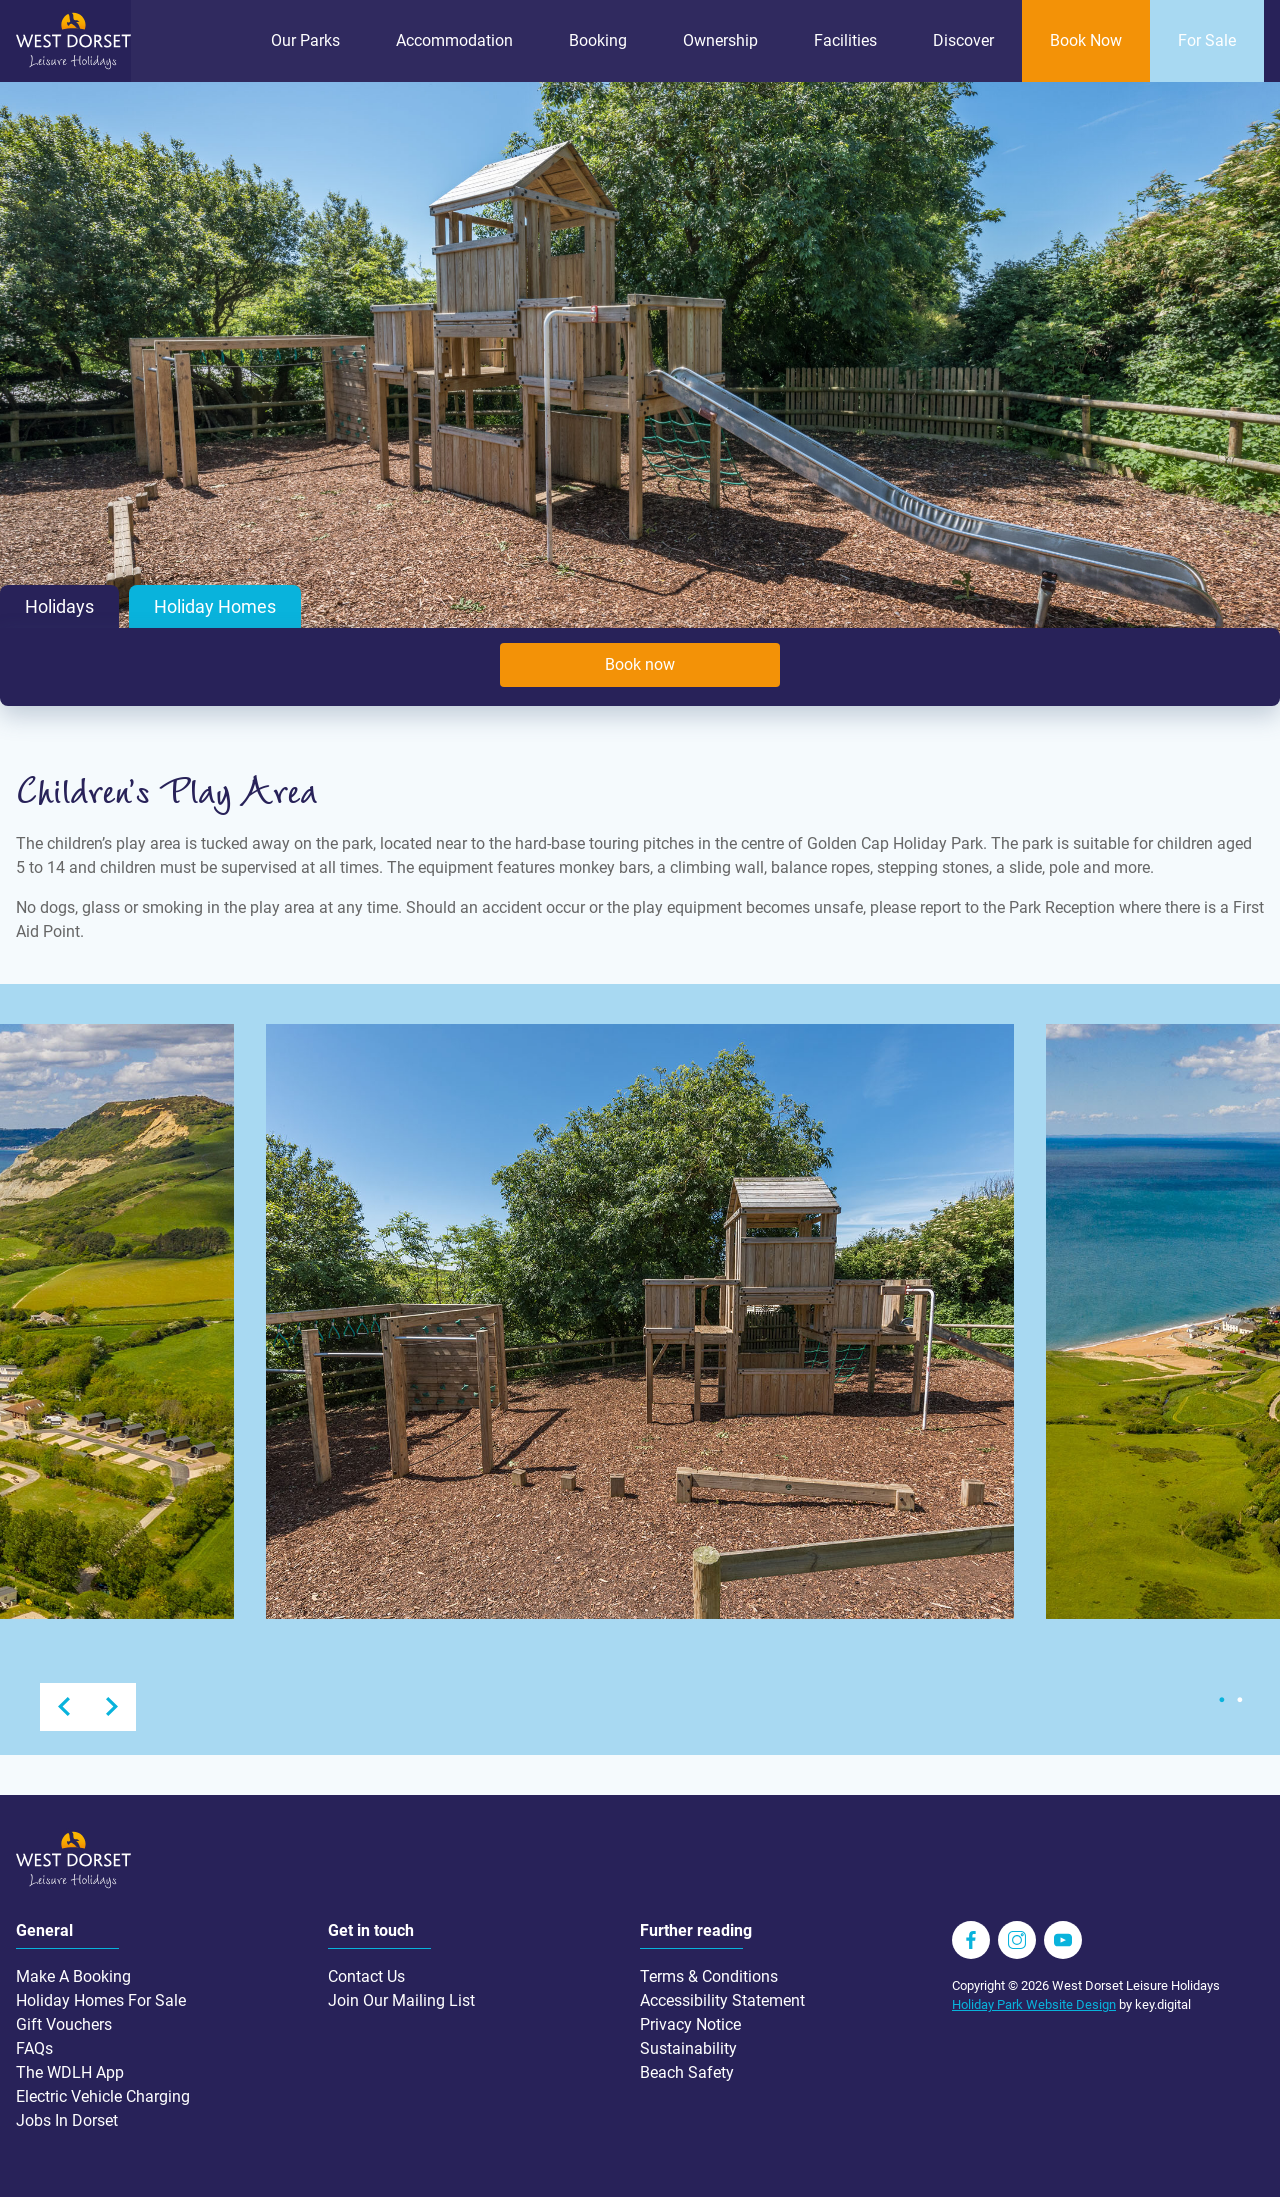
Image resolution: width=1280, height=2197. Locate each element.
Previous (64, 1707)
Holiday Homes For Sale (101, 2000)
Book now (640, 664)
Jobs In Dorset (67, 2120)
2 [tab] (1240, 1700)
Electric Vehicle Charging (103, 2096)
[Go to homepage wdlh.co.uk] (73, 64)
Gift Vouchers (64, 2024)
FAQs (34, 2048)
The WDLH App (70, 2072)
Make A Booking (73, 1976)
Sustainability (688, 2048)
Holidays (59, 607)
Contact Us (366, 1976)
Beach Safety (687, 2072)
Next (112, 1707)
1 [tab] (1222, 1700)
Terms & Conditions (709, 1976)
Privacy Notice (690, 2024)
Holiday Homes (215, 607)
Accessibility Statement (722, 2000)
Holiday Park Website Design (1034, 2004)
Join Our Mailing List (401, 2000)
